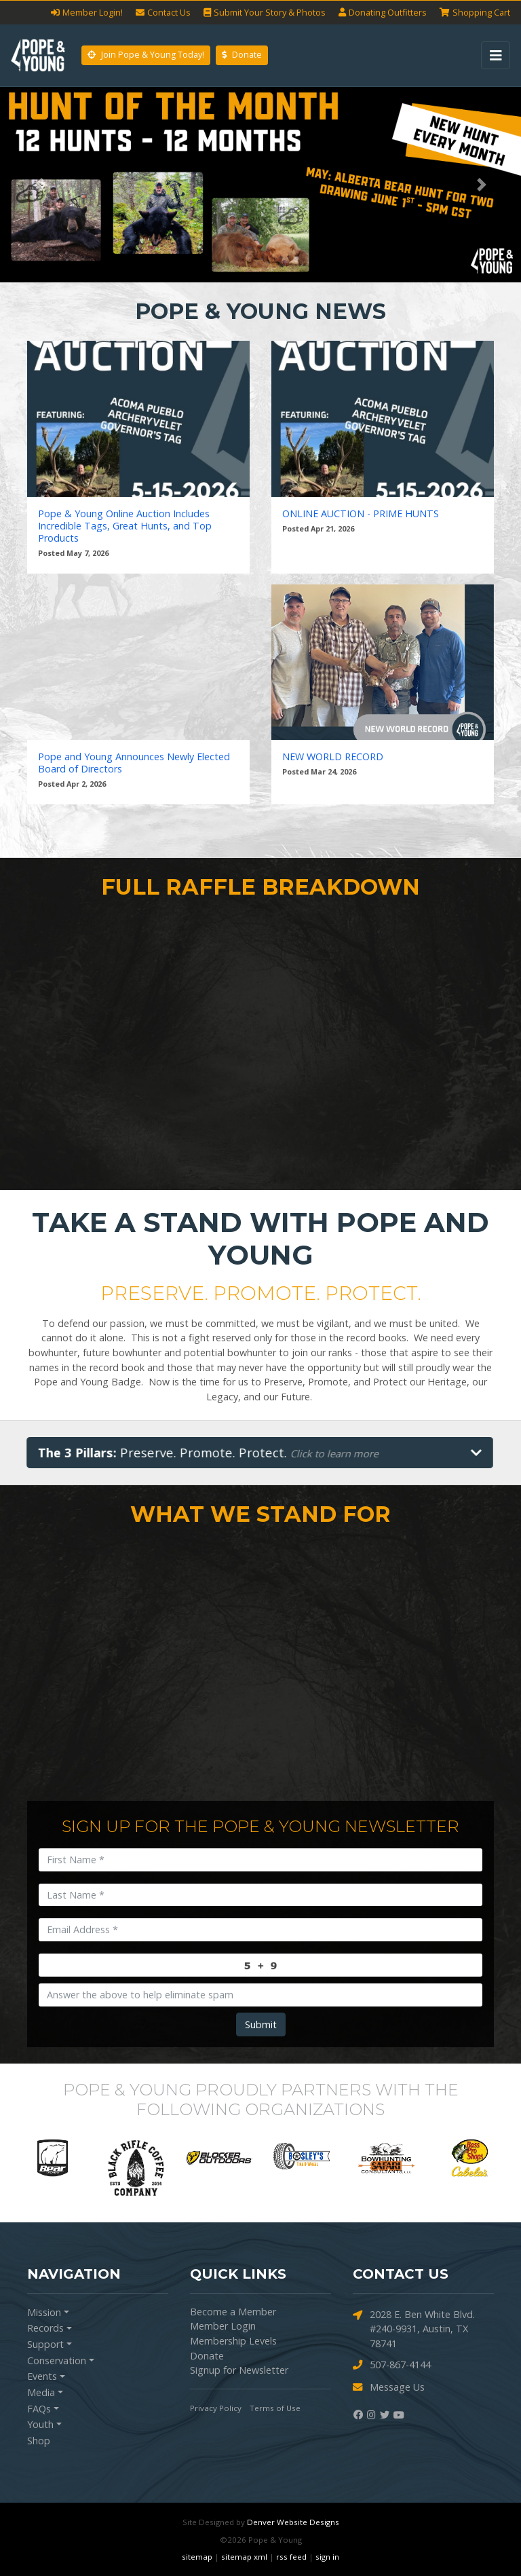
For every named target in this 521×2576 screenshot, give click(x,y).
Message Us (389, 2387)
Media (41, 2392)
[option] (53, 2158)
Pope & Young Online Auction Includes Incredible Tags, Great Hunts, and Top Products (125, 526)
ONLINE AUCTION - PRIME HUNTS (360, 514)
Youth (40, 2424)
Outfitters (383, 12)
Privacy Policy (216, 2408)
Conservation (56, 2360)
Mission (44, 2312)
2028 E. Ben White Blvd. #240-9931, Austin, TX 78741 (414, 2328)
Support (45, 2344)
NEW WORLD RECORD (332, 757)
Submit (261, 2024)
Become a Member (233, 2311)
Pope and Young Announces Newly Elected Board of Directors (134, 763)
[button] (39, 184)
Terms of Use (275, 2408)
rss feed (291, 2557)
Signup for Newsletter (239, 2370)
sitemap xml (244, 2557)
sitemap (197, 2557)
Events (42, 2376)
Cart (475, 12)
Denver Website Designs (293, 2522)
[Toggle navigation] (495, 55)
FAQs (39, 2408)
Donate (242, 54)
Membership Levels (233, 2340)
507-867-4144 (392, 2365)
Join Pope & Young (146, 54)
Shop (38, 2440)
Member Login (223, 2325)
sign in (327, 2557)
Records (45, 2327)
